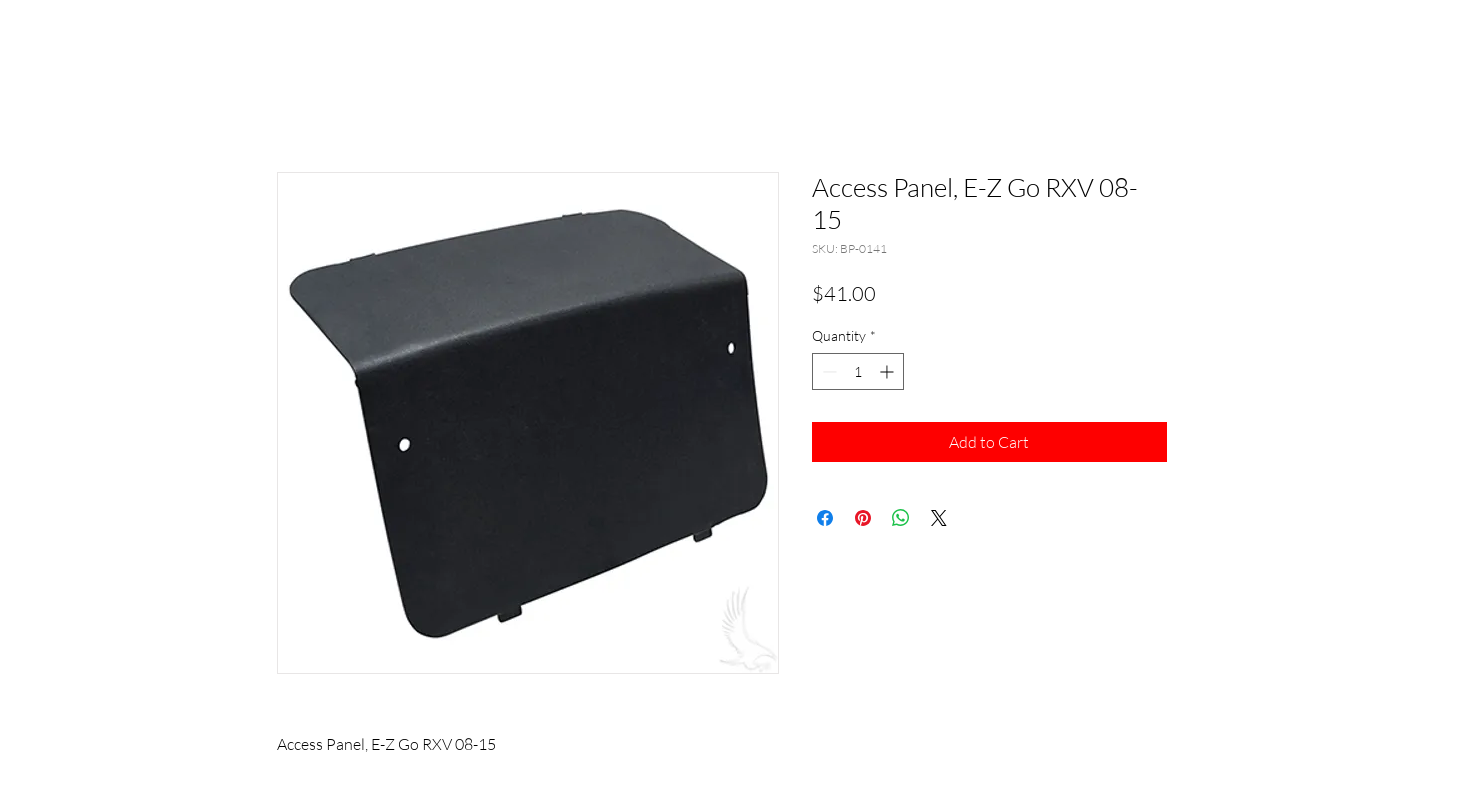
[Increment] (888, 371)
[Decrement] (827, 371)
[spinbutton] (858, 371)
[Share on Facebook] (825, 518)
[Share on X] (939, 518)
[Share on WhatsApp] (901, 518)
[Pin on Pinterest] (863, 518)
